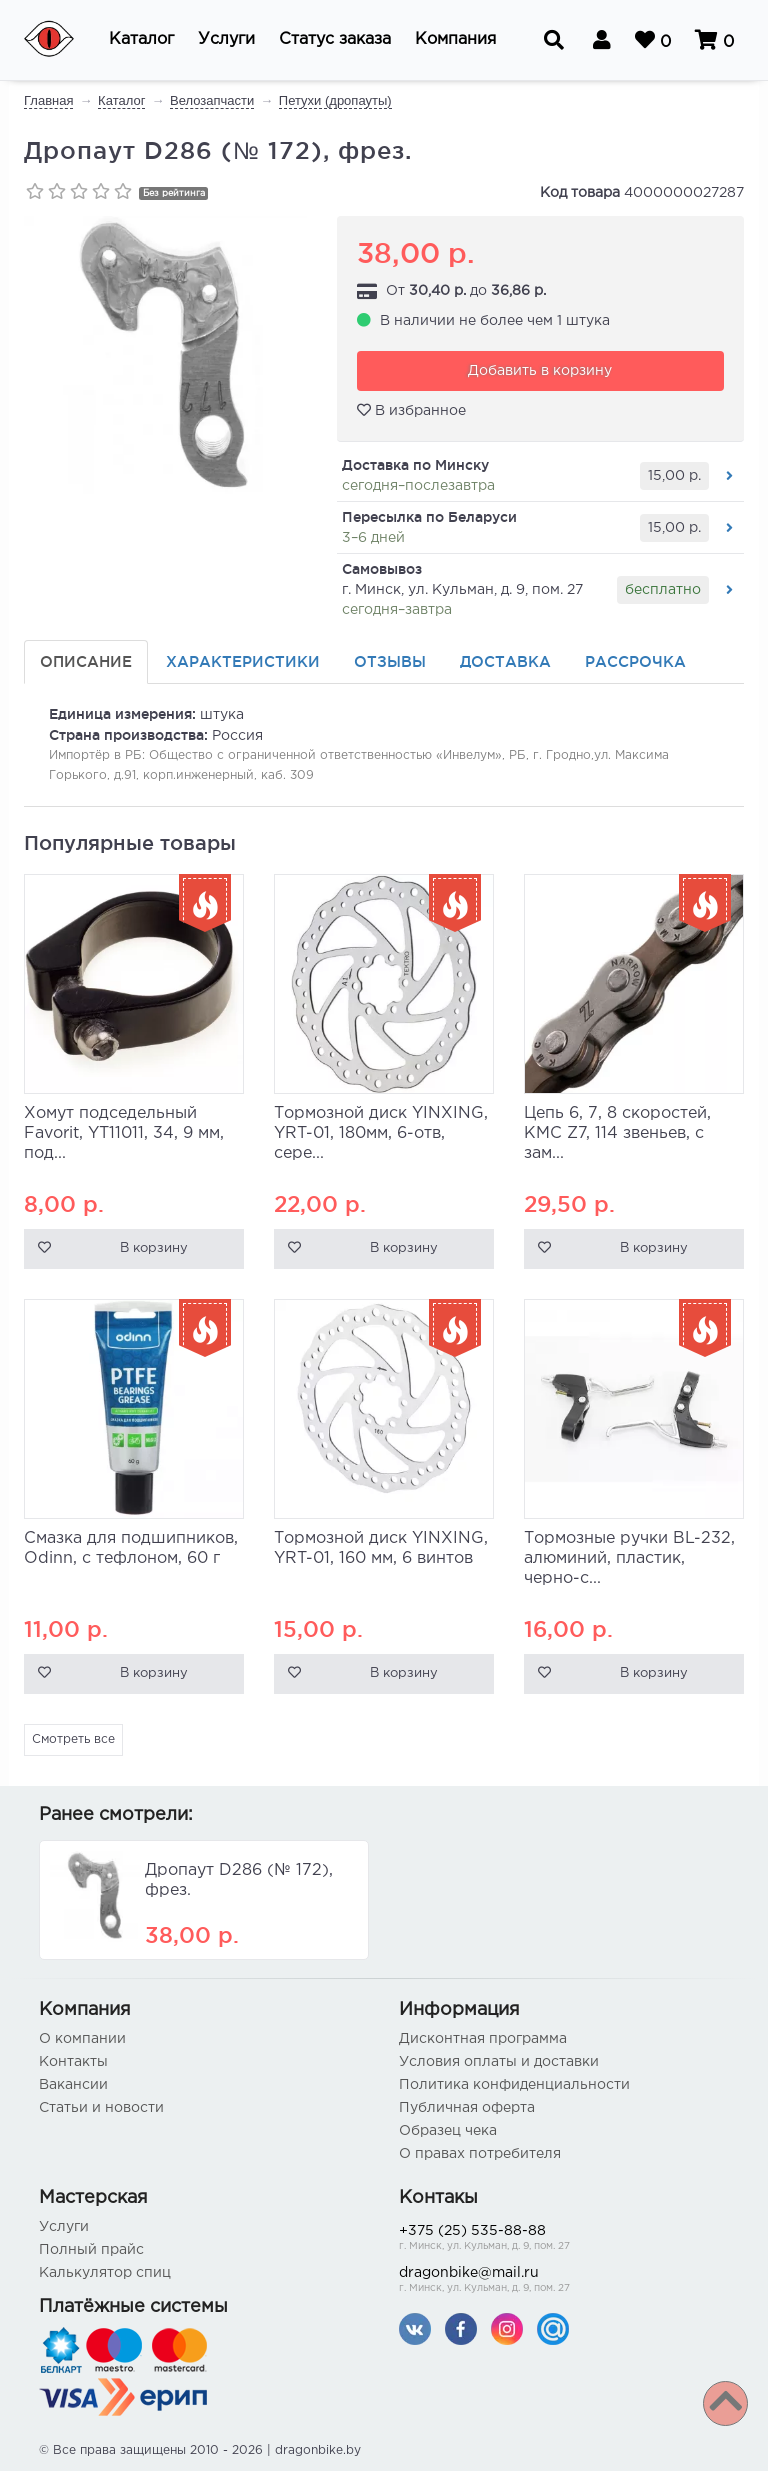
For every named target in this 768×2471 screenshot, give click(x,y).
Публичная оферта (467, 2108)
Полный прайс (91, 2250)
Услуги (64, 2227)
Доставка (505, 661)
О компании (82, 2039)
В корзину (154, 1248)
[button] (141, 40)
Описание (86, 661)
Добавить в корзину (540, 371)
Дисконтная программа (483, 2039)
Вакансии (73, 2085)
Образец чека (448, 2131)
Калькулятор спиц (105, 2273)
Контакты (73, 2062)
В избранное (411, 410)
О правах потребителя (480, 2154)
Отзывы (390, 661)
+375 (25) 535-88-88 (564, 2239)
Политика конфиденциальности (514, 2085)
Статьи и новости (101, 2108)
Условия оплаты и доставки (499, 2062)
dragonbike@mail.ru (564, 2281)
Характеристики (243, 661)
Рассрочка (635, 661)
